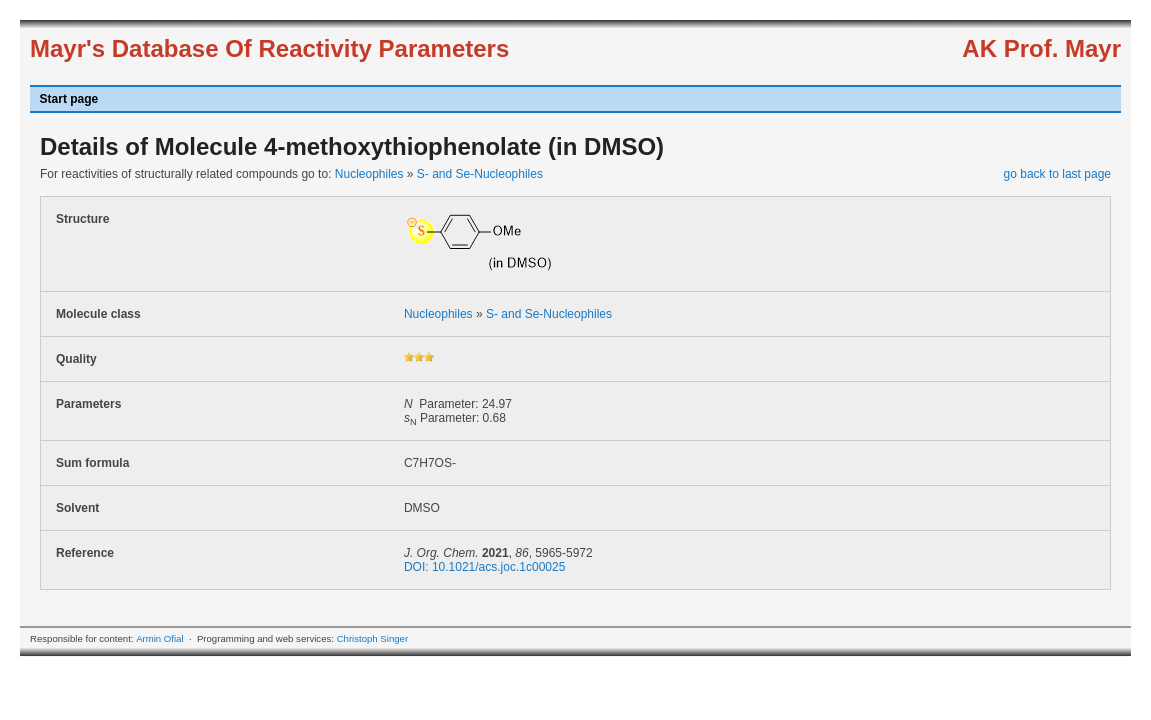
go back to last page (1057, 174)
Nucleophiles (369, 174)
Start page (69, 99)
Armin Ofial (159, 638)
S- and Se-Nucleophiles (480, 174)
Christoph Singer (372, 638)
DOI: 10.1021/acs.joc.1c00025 (484, 567)
